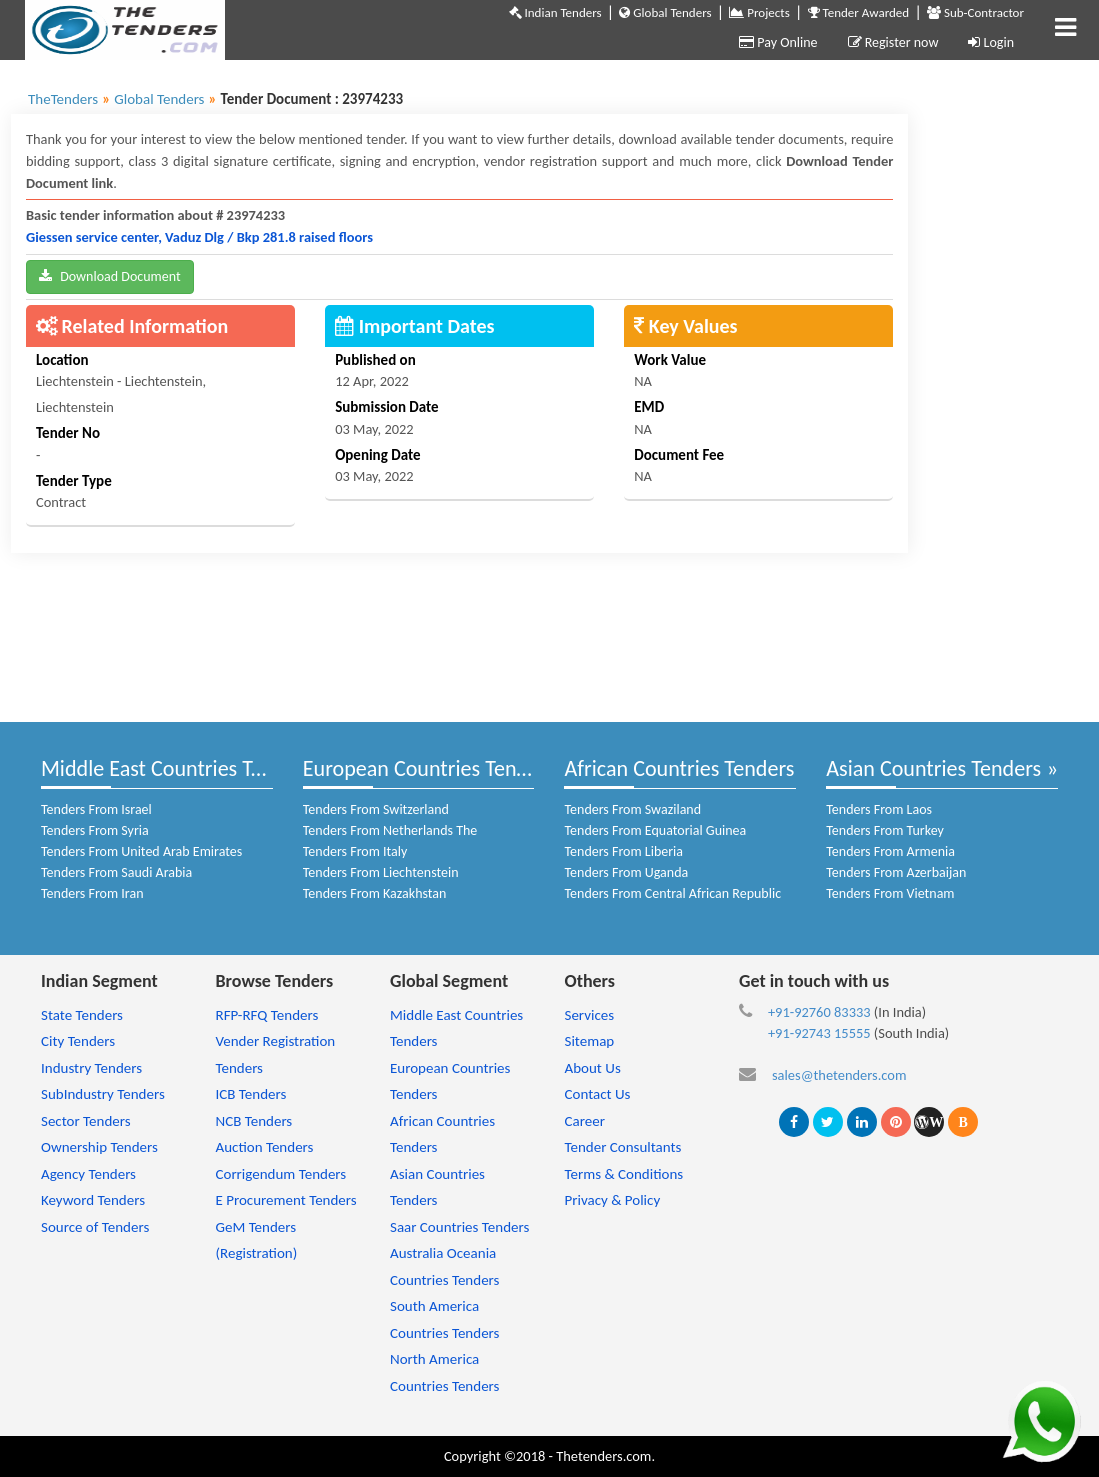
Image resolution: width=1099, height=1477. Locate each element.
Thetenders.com (603, 1456)
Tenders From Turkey (885, 830)
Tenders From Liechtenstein (381, 872)
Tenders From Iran (92, 893)
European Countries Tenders (429, 768)
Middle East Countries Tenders (176, 768)
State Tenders (82, 1015)
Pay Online (778, 42)
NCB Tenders (253, 1121)
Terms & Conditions (623, 1174)
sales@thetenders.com (839, 1075)
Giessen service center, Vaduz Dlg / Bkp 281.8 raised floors (199, 237)
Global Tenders (665, 12)
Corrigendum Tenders (280, 1174)
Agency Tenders (88, 1174)
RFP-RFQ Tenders (266, 1015)
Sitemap (589, 1041)
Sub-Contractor (975, 12)
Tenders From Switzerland (376, 809)
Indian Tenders (555, 12)
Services (589, 1015)
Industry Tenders (91, 1068)
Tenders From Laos (879, 809)
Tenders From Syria (95, 830)
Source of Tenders (95, 1227)
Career (584, 1121)
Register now (893, 42)
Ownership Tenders (99, 1147)
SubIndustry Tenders (103, 1094)
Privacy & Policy (612, 1200)
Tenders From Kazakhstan (375, 893)
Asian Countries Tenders (933, 768)
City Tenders (78, 1041)
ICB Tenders (250, 1094)
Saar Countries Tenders (459, 1227)
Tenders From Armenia (890, 851)
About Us (592, 1068)
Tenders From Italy (355, 851)
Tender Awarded (859, 12)
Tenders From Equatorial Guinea (655, 830)
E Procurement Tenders (285, 1200)
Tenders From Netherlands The (390, 830)
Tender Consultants (622, 1147)
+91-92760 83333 (819, 1012)
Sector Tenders (86, 1121)
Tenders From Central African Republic (672, 893)
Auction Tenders (264, 1147)
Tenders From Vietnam (890, 893)
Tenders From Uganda (626, 872)
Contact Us (597, 1094)
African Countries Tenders (679, 768)
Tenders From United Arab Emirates (141, 851)
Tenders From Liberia (623, 851)
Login (991, 42)
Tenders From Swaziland (632, 809)
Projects (759, 12)
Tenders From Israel (96, 809)
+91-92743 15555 (819, 1033)
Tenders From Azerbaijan (896, 872)
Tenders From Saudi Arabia (116, 872)
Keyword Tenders (93, 1200)
